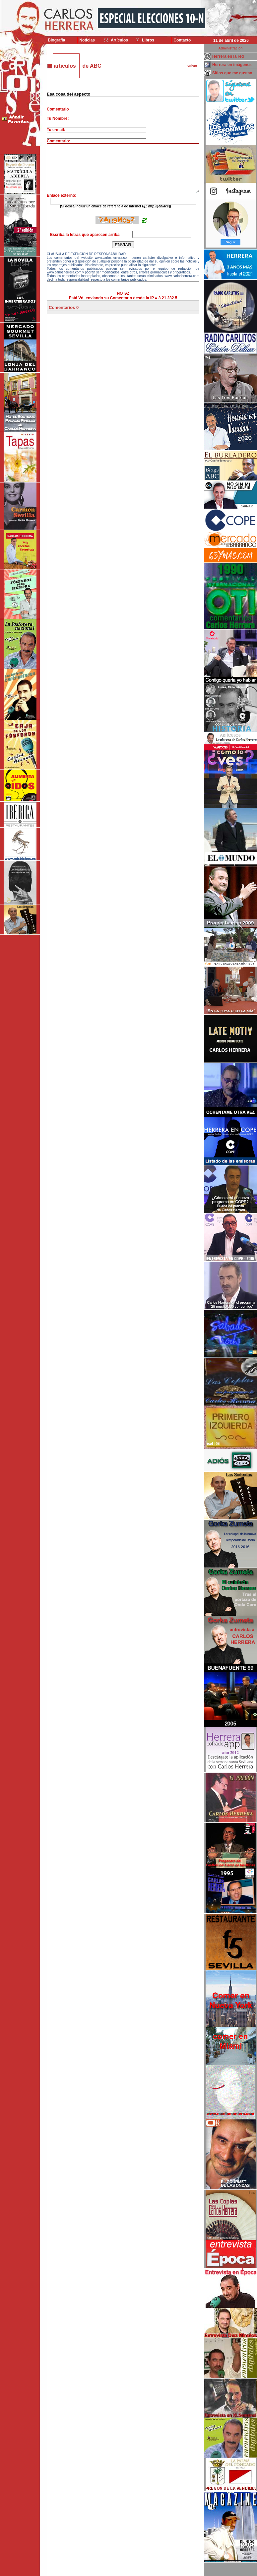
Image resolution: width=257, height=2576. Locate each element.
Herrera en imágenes (232, 64)
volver (192, 66)
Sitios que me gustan (232, 73)
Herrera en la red (228, 56)
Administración (231, 48)
